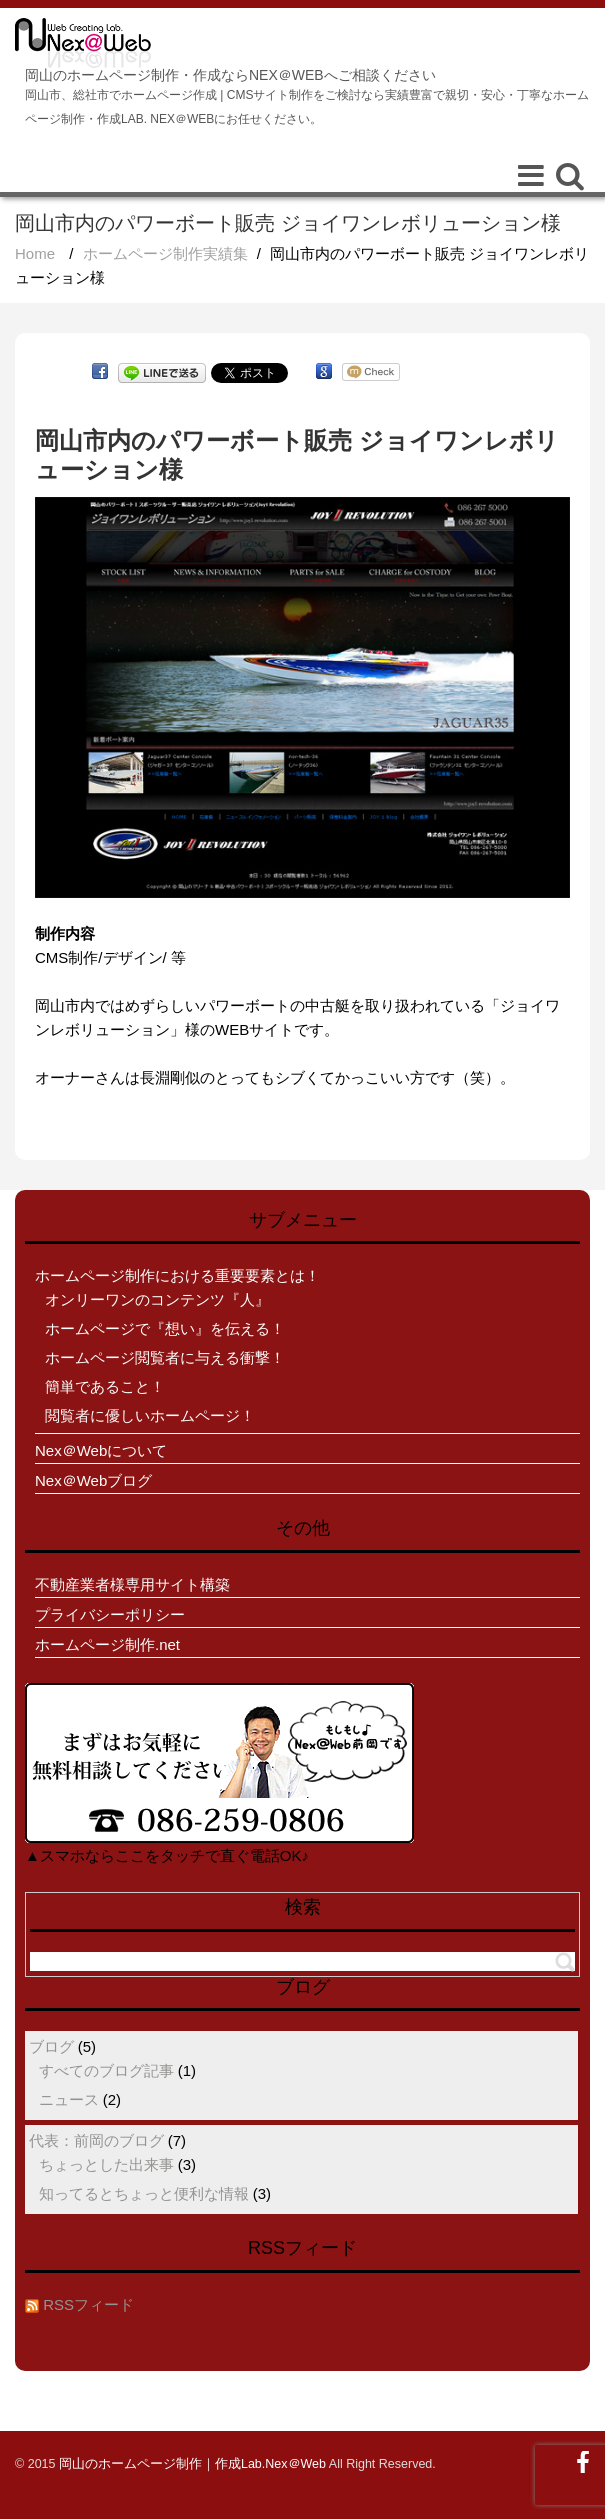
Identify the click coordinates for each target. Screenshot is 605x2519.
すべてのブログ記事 (106, 2070)
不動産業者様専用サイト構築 (132, 1584)
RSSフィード (88, 2304)
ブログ (51, 2046)
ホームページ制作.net (107, 1644)
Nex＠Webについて (101, 1450)
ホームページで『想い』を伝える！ (165, 1328)
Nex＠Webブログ (93, 1480)
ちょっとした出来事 (106, 2164)
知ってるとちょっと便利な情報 (144, 2193)
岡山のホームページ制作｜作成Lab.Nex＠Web (192, 2464)
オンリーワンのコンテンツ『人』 (157, 1299)
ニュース (69, 2099)
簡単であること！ (105, 1386)
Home (35, 253)
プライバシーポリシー (110, 1614)
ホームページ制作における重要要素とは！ (177, 1275)
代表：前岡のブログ (96, 2140)
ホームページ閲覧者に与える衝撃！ (165, 1357)
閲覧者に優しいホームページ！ (150, 1415)
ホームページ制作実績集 (165, 253)
